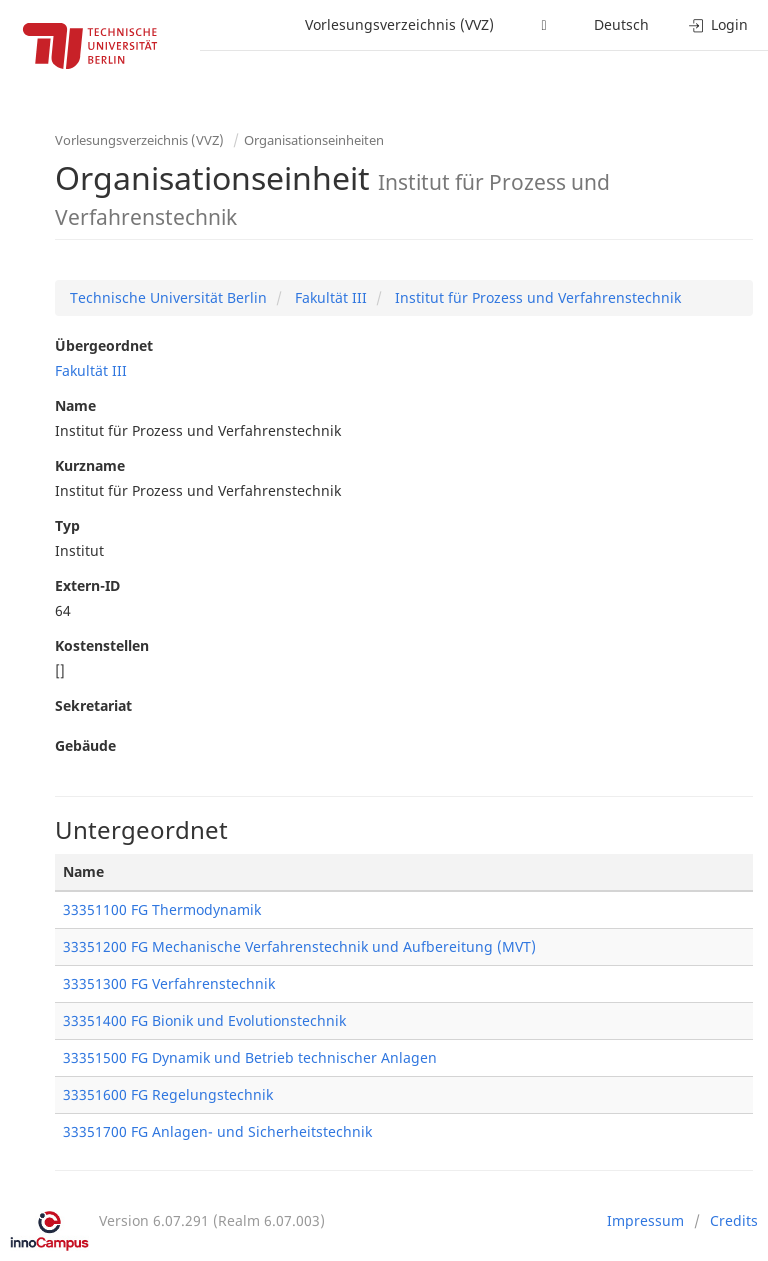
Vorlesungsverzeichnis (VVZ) (399, 24)
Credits (734, 1220)
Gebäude (85, 745)
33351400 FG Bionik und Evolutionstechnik (204, 1020)
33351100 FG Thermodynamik (162, 909)
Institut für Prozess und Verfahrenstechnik (536, 297)
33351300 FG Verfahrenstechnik (169, 983)
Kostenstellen (102, 645)
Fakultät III (329, 297)
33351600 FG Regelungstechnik (168, 1094)
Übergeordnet (104, 345)
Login (718, 24)
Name (75, 405)
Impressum (645, 1220)
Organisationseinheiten (314, 140)
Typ (67, 525)
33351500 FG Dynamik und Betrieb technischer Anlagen (250, 1057)
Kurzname (90, 465)
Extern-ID (87, 585)
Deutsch (621, 24)
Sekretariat (93, 705)
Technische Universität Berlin (168, 297)
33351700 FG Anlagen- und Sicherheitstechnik (217, 1131)
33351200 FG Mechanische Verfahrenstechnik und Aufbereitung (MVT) (299, 946)
